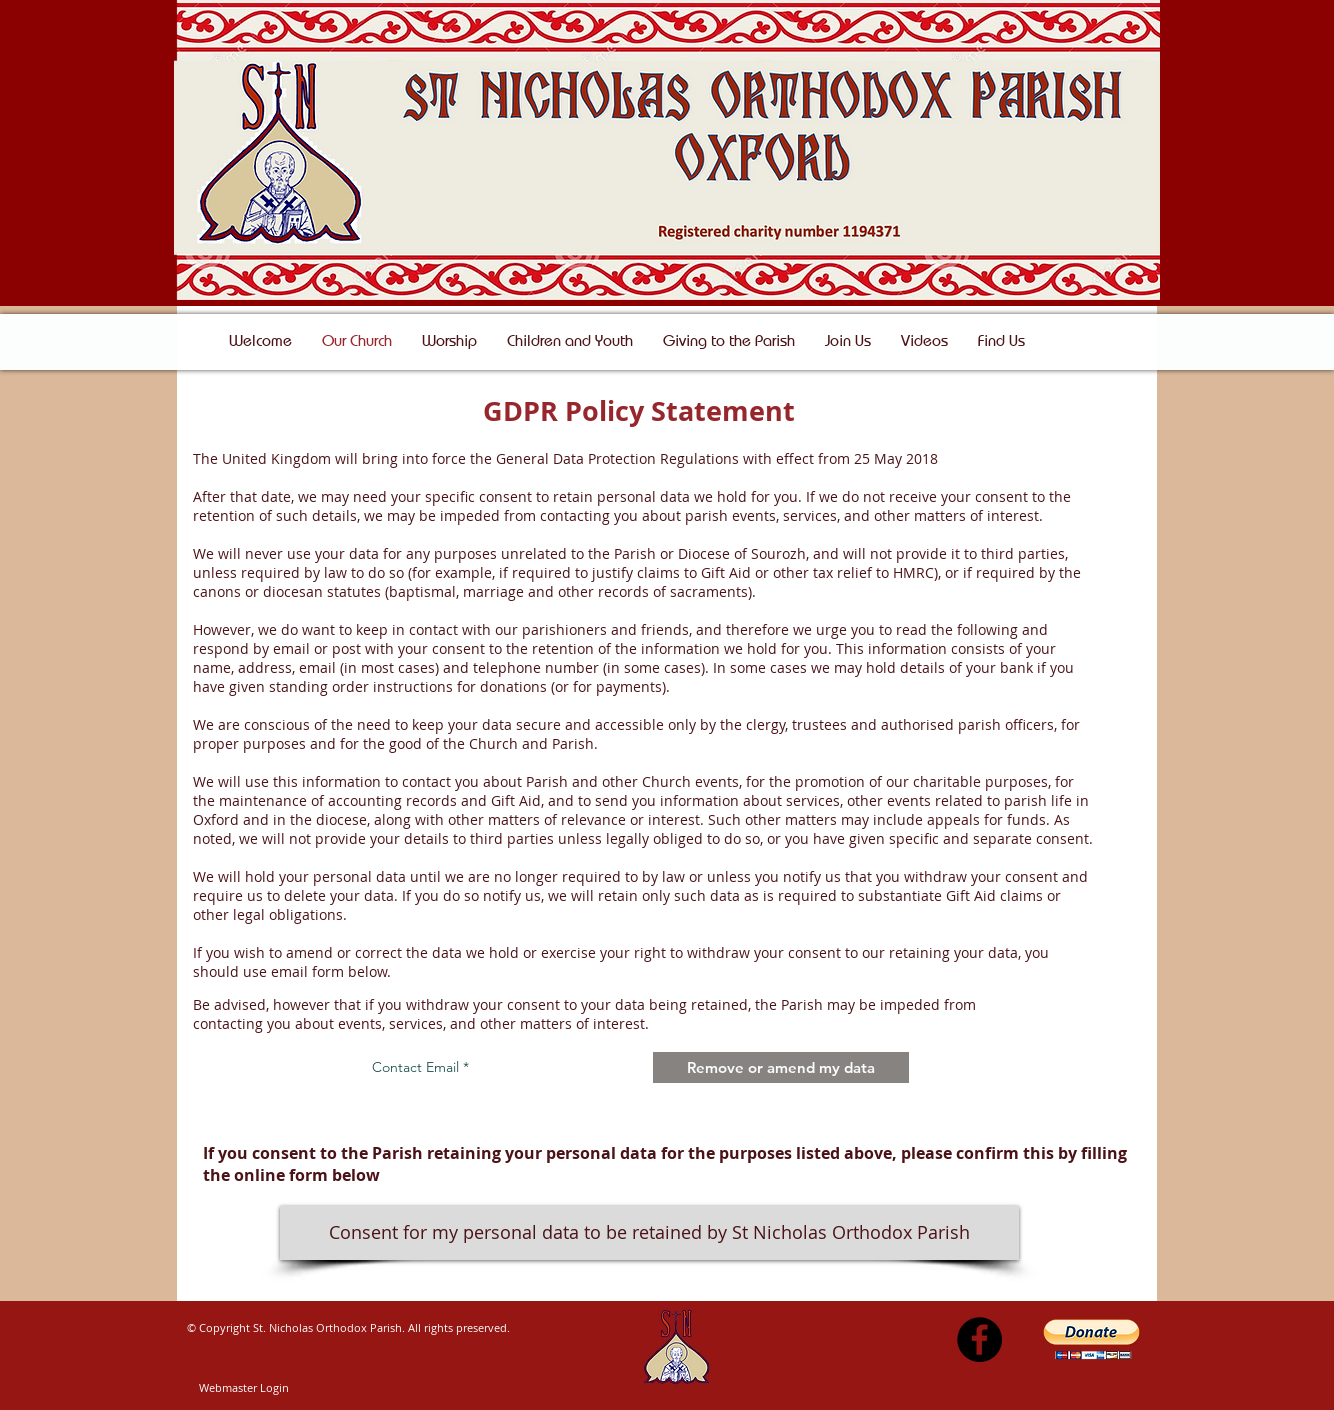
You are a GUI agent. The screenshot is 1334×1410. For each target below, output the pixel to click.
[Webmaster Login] (244, 1388)
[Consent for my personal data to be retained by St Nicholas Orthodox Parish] (649, 1233)
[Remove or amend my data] (781, 1067)
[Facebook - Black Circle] (979, 1339)
